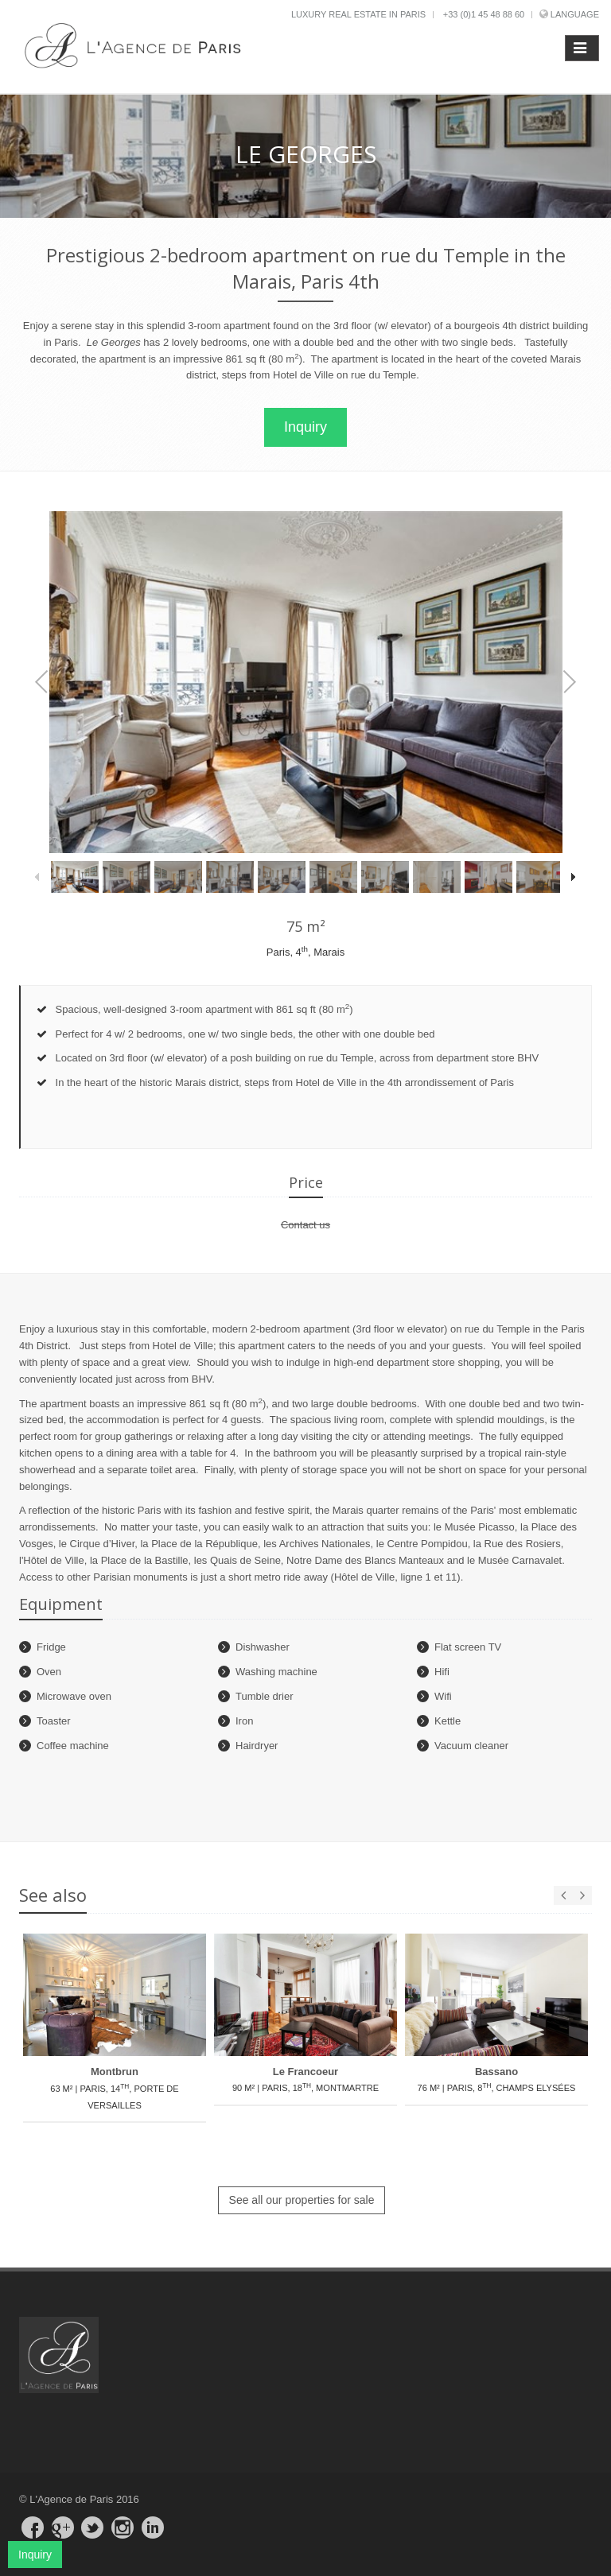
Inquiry (305, 427)
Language (575, 14)
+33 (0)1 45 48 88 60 (483, 14)
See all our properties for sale (302, 2200)
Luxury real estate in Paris (358, 14)
